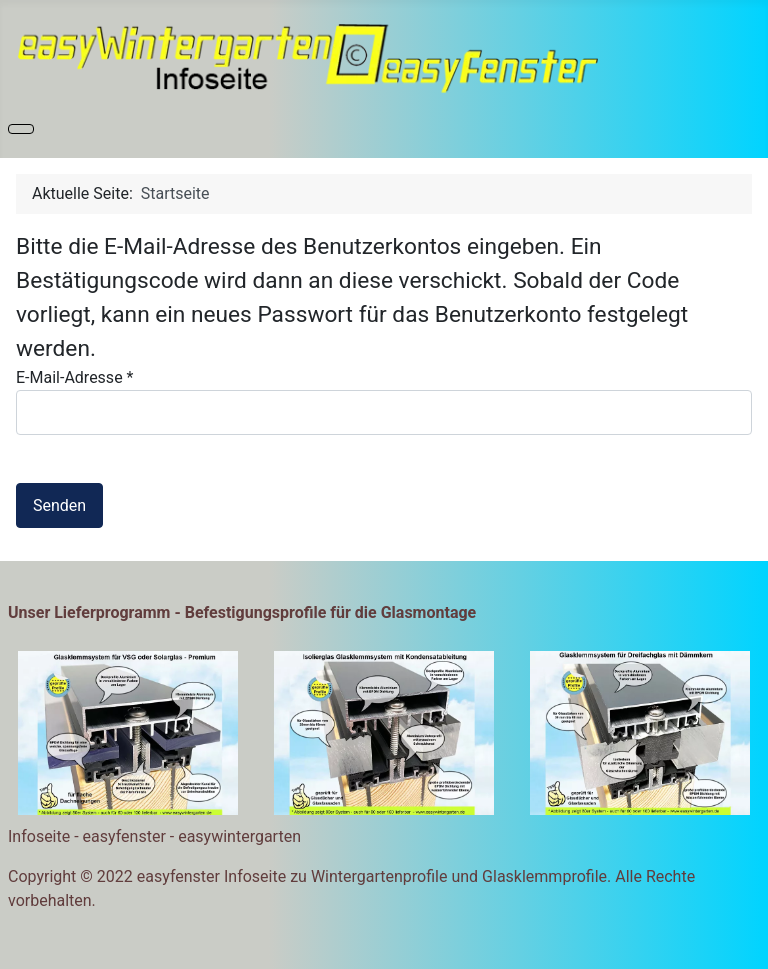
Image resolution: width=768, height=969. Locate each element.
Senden (59, 505)
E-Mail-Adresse (74, 377)
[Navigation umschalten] (21, 129)
